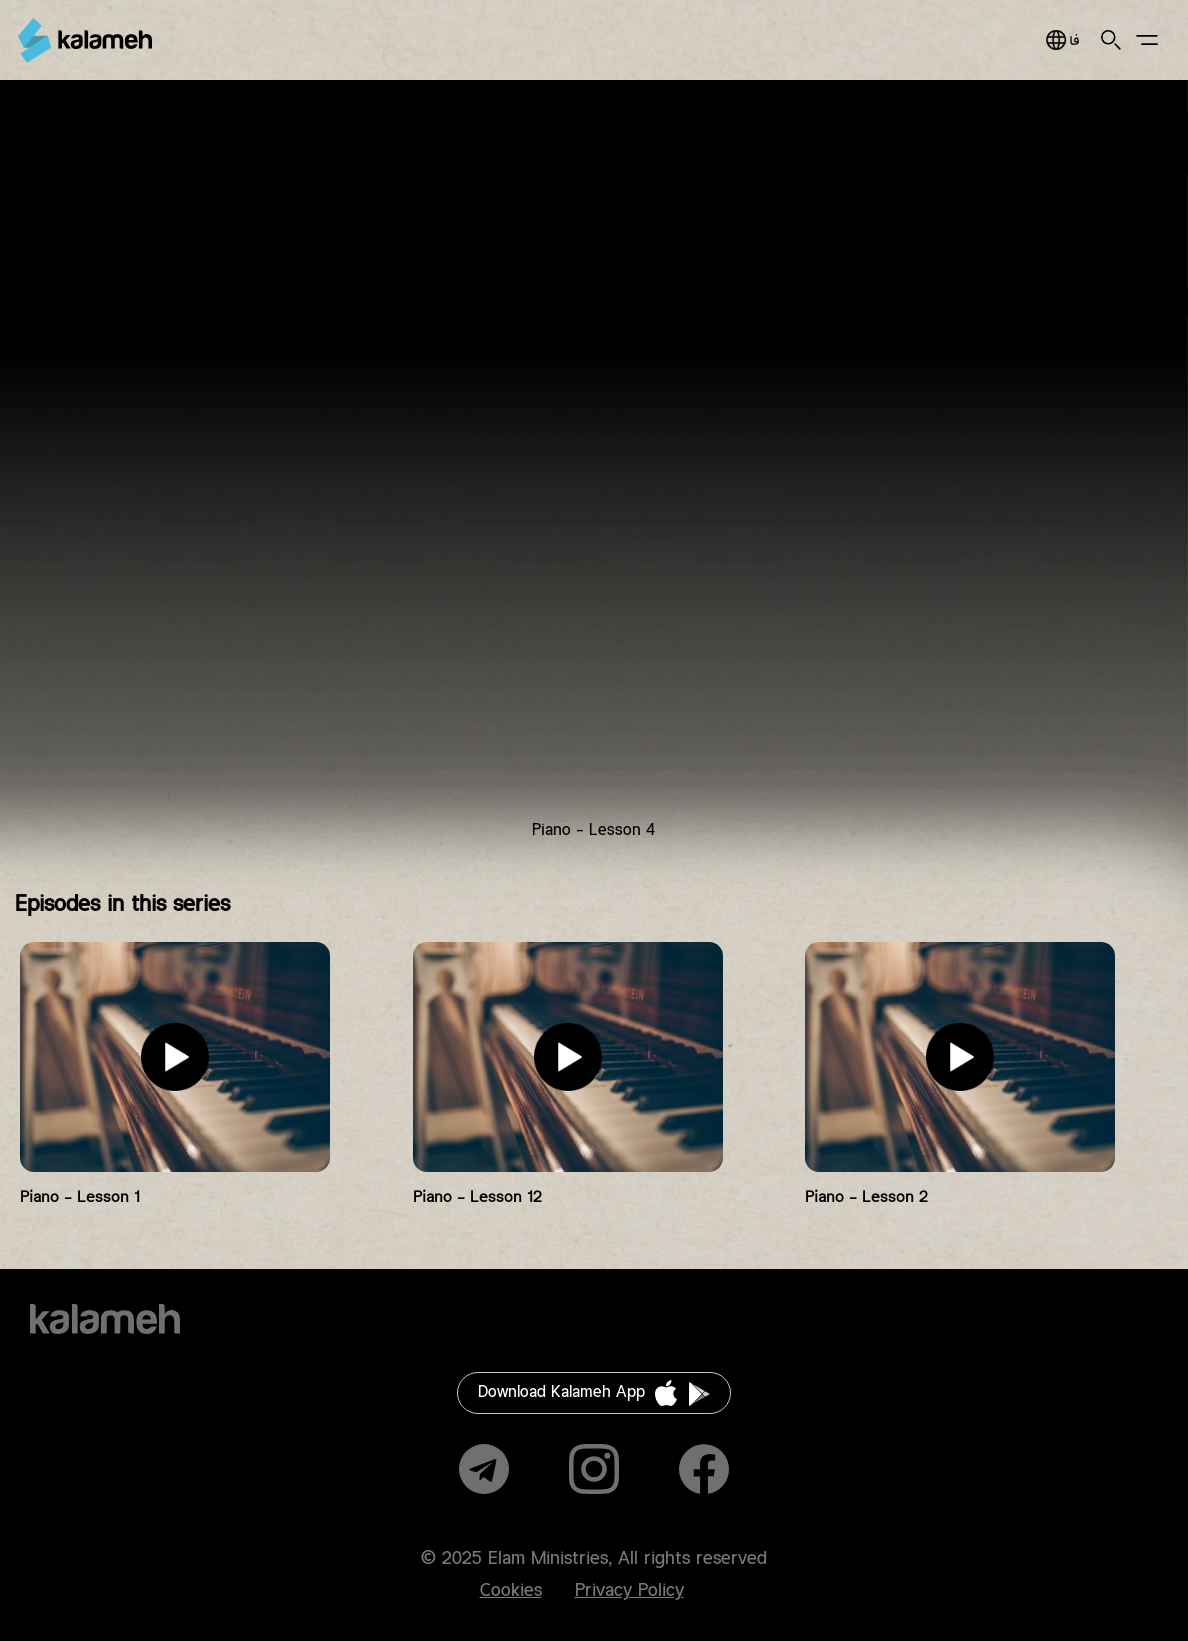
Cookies (511, 1591)
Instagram (594, 1469)
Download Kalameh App (561, 1392)
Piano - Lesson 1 (80, 1197)
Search (1111, 40)
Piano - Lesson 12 (477, 1197)
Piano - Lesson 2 (866, 1197)
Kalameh (85, 40)
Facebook (704, 1469)
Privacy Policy (629, 1591)
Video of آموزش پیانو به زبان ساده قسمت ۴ (594, 476)
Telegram (484, 1469)
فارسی (1062, 40)
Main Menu (1147, 40)
